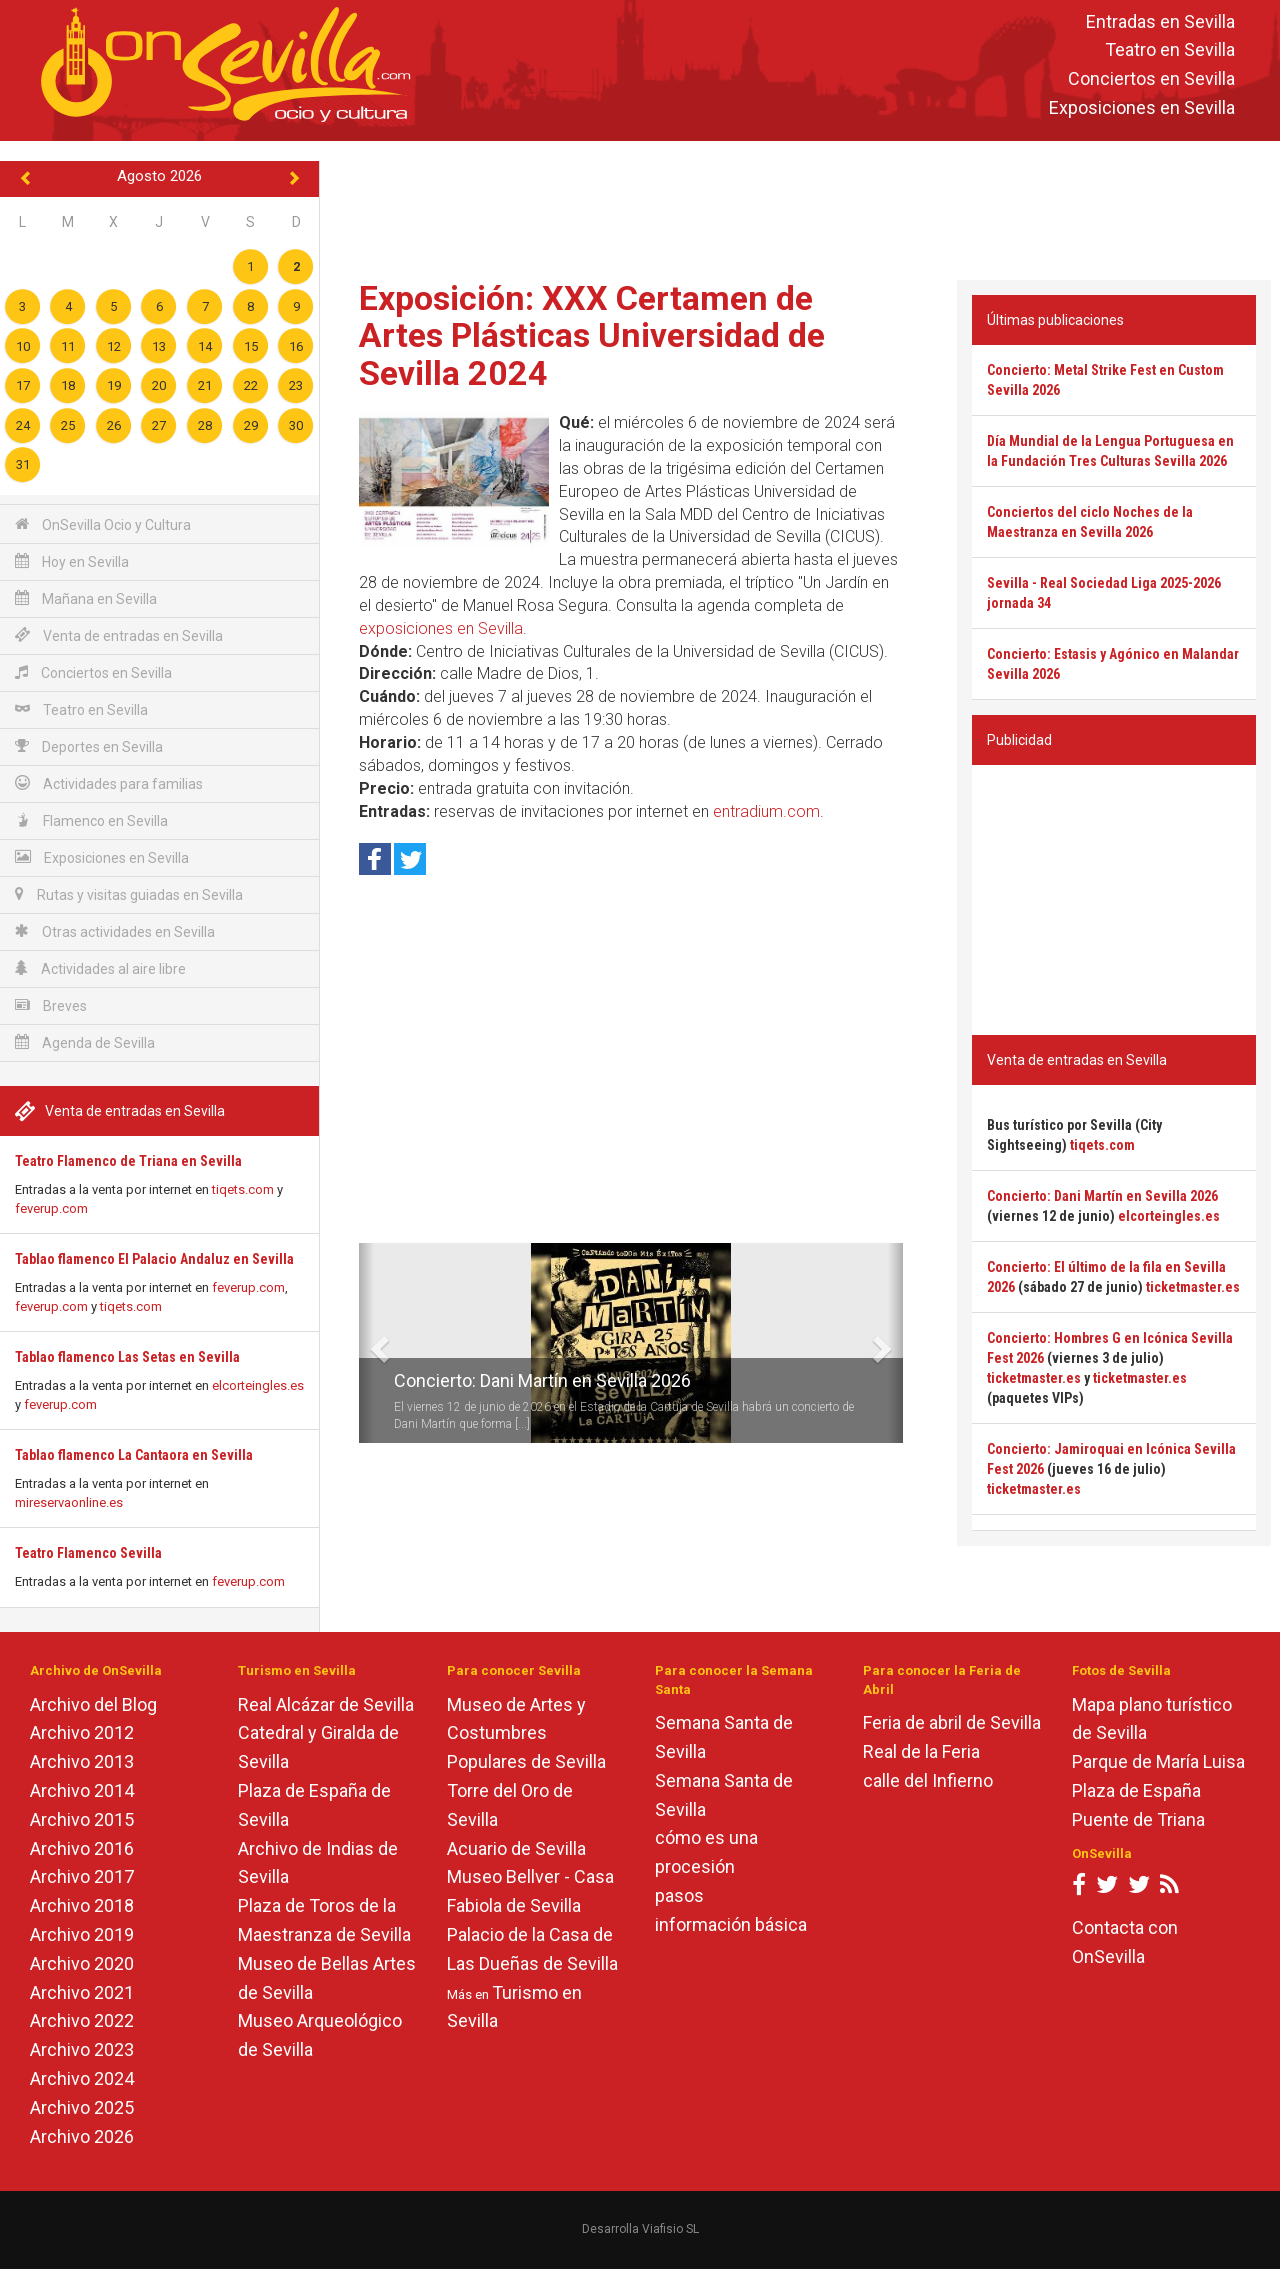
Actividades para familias (109, 783)
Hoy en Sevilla (72, 561)
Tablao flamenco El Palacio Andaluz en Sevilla (154, 1259)
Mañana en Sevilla (86, 598)
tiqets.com (243, 1189)
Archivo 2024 (82, 2078)
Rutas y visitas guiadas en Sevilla (129, 894)
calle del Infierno (928, 1780)
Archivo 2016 (82, 1848)
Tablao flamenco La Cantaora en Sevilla (134, 1455)
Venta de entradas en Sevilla (119, 635)
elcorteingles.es (258, 1385)
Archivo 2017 (82, 1876)
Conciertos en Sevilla (1151, 79)
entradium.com (766, 811)
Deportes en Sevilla (89, 746)
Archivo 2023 (82, 2049)
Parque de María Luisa (1158, 1761)
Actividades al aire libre (100, 968)
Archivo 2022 (82, 2020)
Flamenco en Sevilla (91, 820)
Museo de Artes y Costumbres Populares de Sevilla (526, 1733)
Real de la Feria (921, 1751)
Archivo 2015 (82, 1819)
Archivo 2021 (82, 1992)
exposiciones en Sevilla (441, 628)
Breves (51, 1005)
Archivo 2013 (82, 1761)
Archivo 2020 (82, 1963)
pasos (679, 1895)
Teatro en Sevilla (1170, 50)
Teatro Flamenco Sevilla (88, 1553)
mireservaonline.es (69, 1502)
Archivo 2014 (82, 1790)
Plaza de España (1136, 1790)
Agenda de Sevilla (85, 1042)
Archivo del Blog (93, 1704)
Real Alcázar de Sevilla (326, 1704)
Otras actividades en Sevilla (115, 931)
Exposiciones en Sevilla (1142, 107)
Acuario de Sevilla (516, 1848)
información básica (731, 1924)
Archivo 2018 (82, 1905)
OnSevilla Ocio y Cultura (103, 524)
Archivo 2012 (82, 1732)
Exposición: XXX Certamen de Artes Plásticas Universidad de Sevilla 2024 (592, 335)
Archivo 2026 (82, 2136)
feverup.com (51, 1208)
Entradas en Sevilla (1160, 21)
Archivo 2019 (82, 1934)
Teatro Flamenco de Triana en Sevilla (128, 1161)
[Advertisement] (800, 206)
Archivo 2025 (82, 2107)
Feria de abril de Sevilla (952, 1722)
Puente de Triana (1138, 1819)
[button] (366, 1343)
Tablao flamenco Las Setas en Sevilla (127, 1357)
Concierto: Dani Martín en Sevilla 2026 (542, 1380)
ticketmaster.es (1193, 1287)
